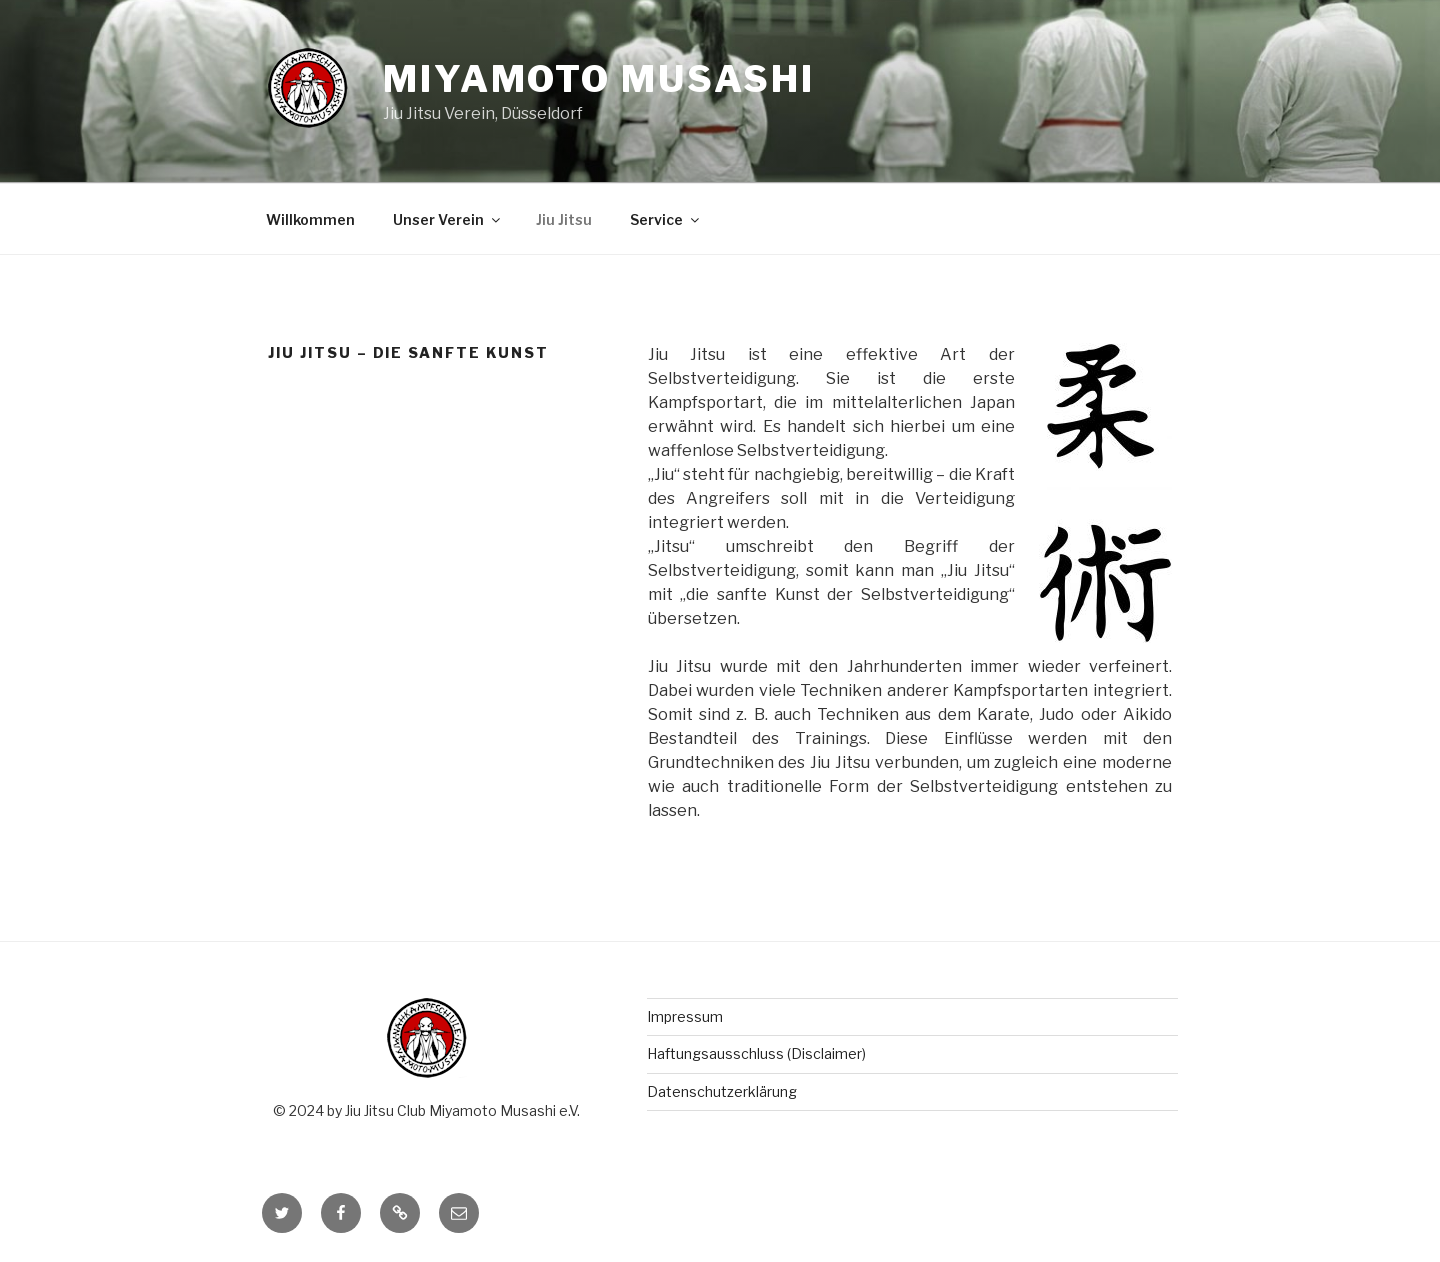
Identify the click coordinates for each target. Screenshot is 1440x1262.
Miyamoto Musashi (599, 79)
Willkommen (310, 219)
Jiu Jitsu (564, 219)
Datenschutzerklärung (722, 1091)
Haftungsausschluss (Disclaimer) (756, 1053)
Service (666, 219)
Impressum (685, 1016)
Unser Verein (448, 219)
